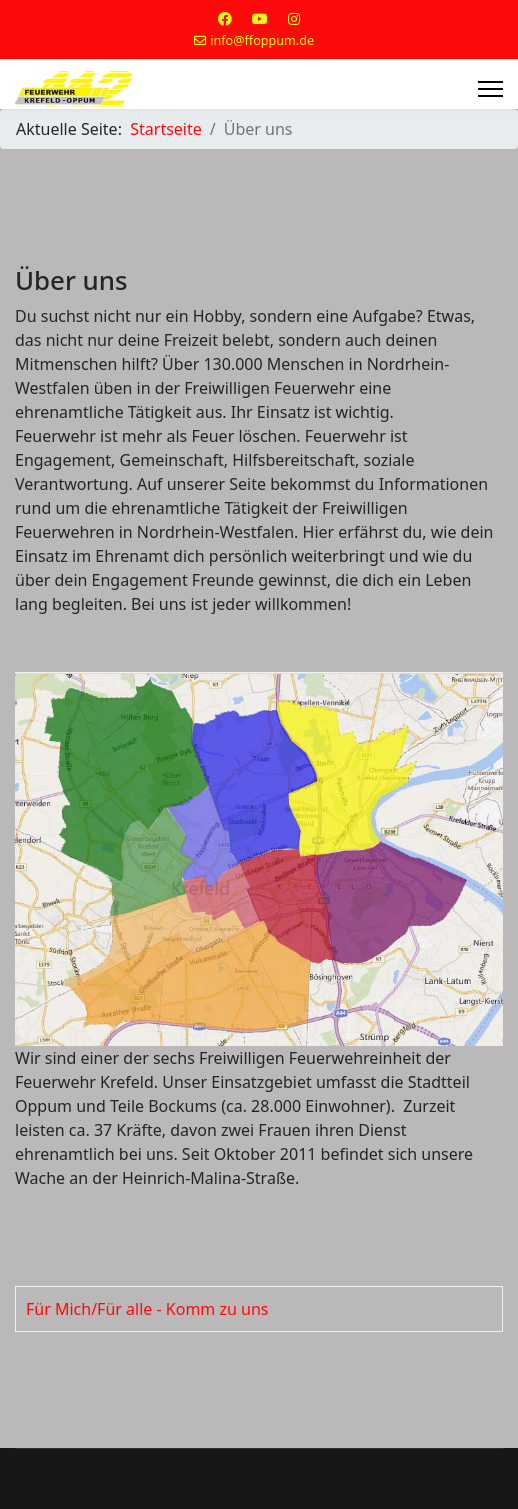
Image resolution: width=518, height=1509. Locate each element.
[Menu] (490, 89)
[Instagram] (294, 18)
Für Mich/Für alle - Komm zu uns (147, 1309)
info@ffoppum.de (262, 40)
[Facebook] (225, 18)
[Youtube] (260, 18)
